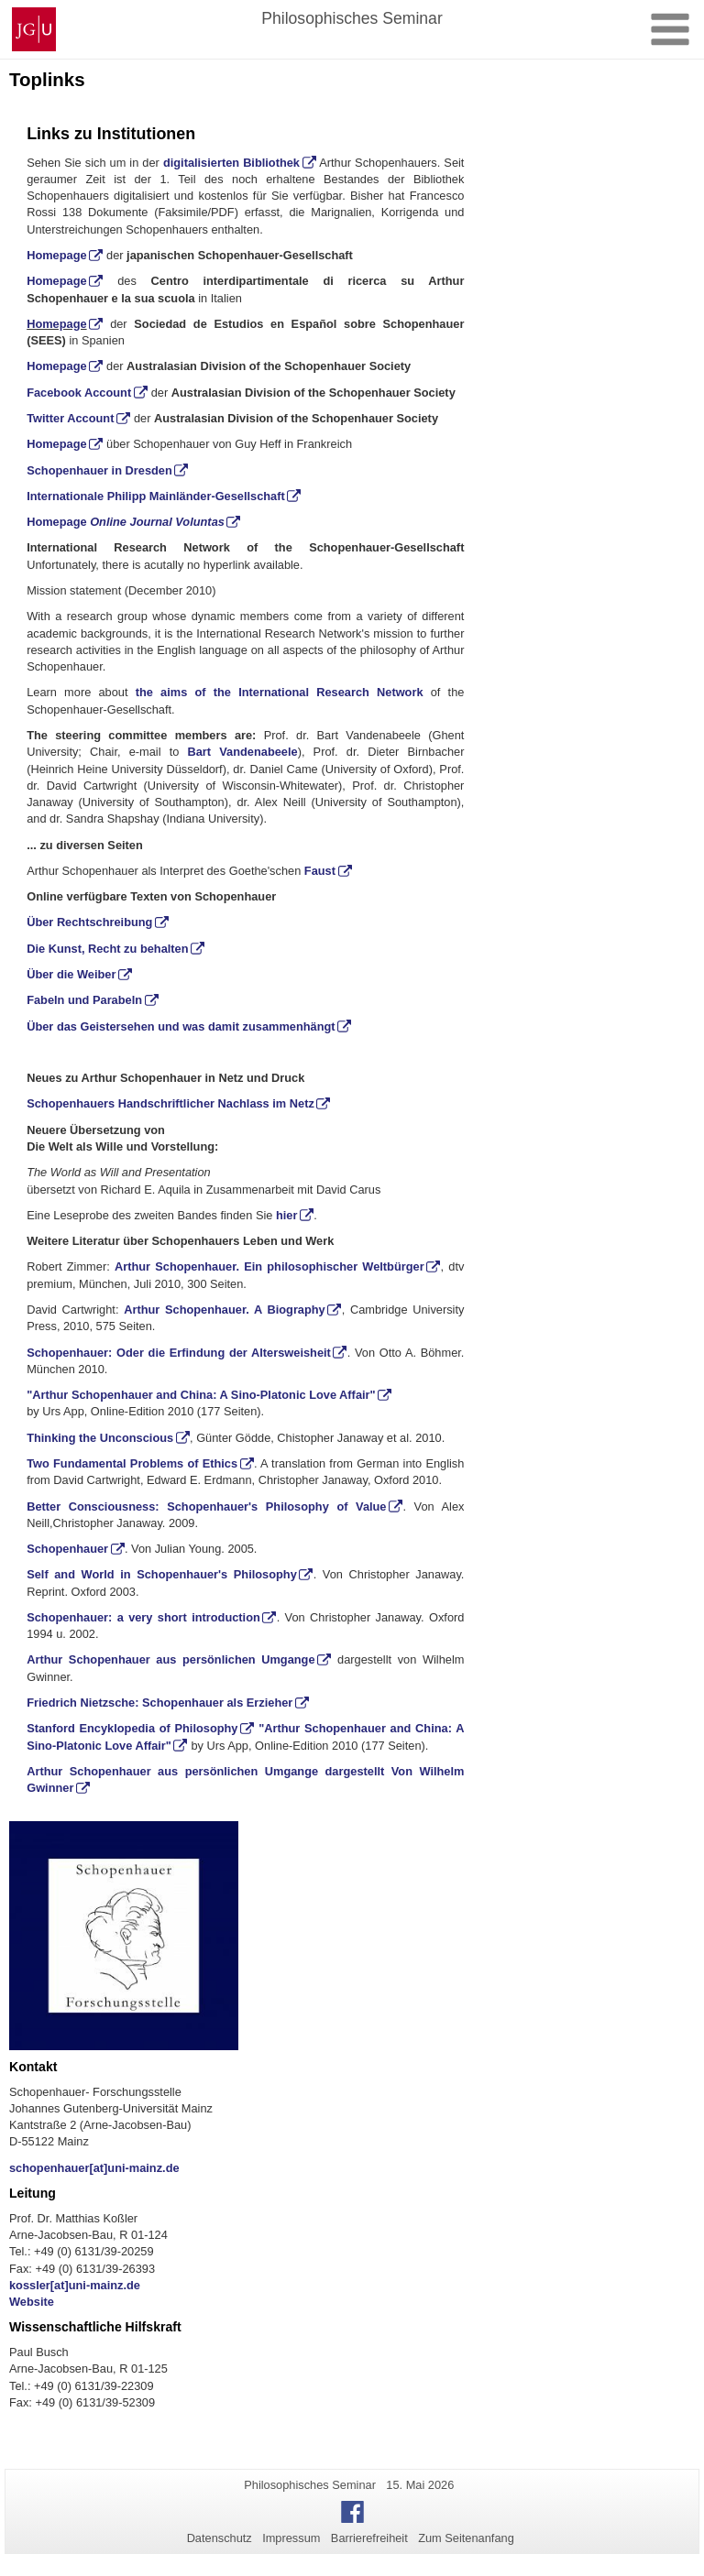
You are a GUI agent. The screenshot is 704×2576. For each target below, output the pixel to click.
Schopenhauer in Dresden (99, 470)
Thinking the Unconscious (100, 1438)
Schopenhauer (67, 1548)
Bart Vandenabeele (243, 752)
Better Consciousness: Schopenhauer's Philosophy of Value (206, 1506)
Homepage (56, 255)
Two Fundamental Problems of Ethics (132, 1463)
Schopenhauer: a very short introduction (143, 1617)
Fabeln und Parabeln (84, 1000)
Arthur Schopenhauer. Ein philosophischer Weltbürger (269, 1266)
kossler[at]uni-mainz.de (74, 2285)
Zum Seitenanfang (466, 2538)
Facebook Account (79, 392)
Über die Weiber (71, 974)
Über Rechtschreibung (89, 922)
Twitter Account (70, 418)
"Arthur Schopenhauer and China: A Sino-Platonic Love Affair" (201, 1395)
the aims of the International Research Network (280, 692)
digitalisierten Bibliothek (231, 162)
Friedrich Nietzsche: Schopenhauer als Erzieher (159, 1702)
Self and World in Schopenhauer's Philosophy (162, 1574)
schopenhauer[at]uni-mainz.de (94, 2168)
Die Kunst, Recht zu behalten (107, 948)
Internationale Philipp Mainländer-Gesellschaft (156, 496)
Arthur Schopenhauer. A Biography (224, 1309)
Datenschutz (219, 2538)
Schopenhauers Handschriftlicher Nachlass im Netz (170, 1103)
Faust (320, 871)
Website (31, 2302)
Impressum (291, 2538)
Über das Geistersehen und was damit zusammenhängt (181, 1026)
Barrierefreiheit (369, 2538)
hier (286, 1215)
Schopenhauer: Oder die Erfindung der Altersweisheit (179, 1352)
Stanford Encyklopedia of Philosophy (132, 1728)
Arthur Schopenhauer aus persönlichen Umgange (170, 1659)
